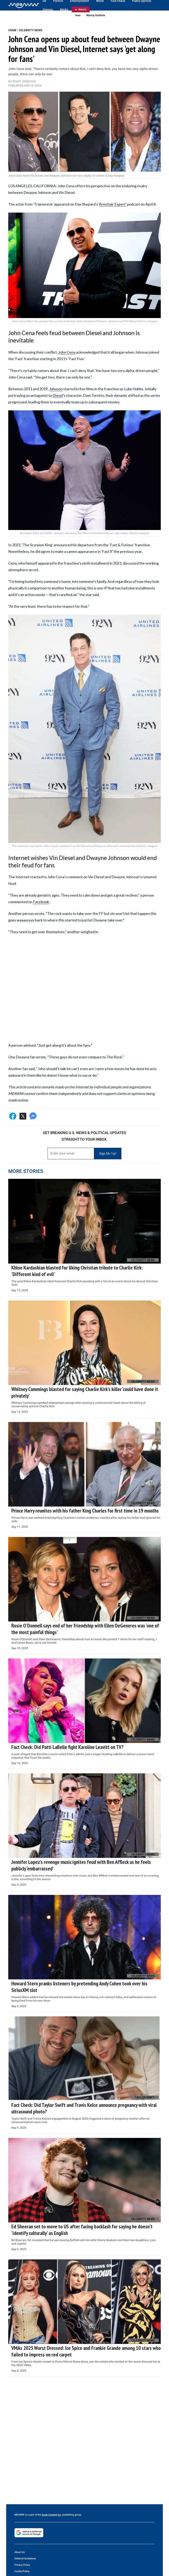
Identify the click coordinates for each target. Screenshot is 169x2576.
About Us (19, 2552)
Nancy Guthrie (95, 15)
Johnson (56, 389)
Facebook (41, 901)
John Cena (66, 352)
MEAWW (19, 2514)
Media (64, 9)
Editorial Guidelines (25, 2558)
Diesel (58, 395)
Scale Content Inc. (52, 2514)
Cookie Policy (21, 2571)
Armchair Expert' (112, 204)
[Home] (23, 5)
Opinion (48, 9)
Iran (78, 15)
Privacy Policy (22, 2564)
